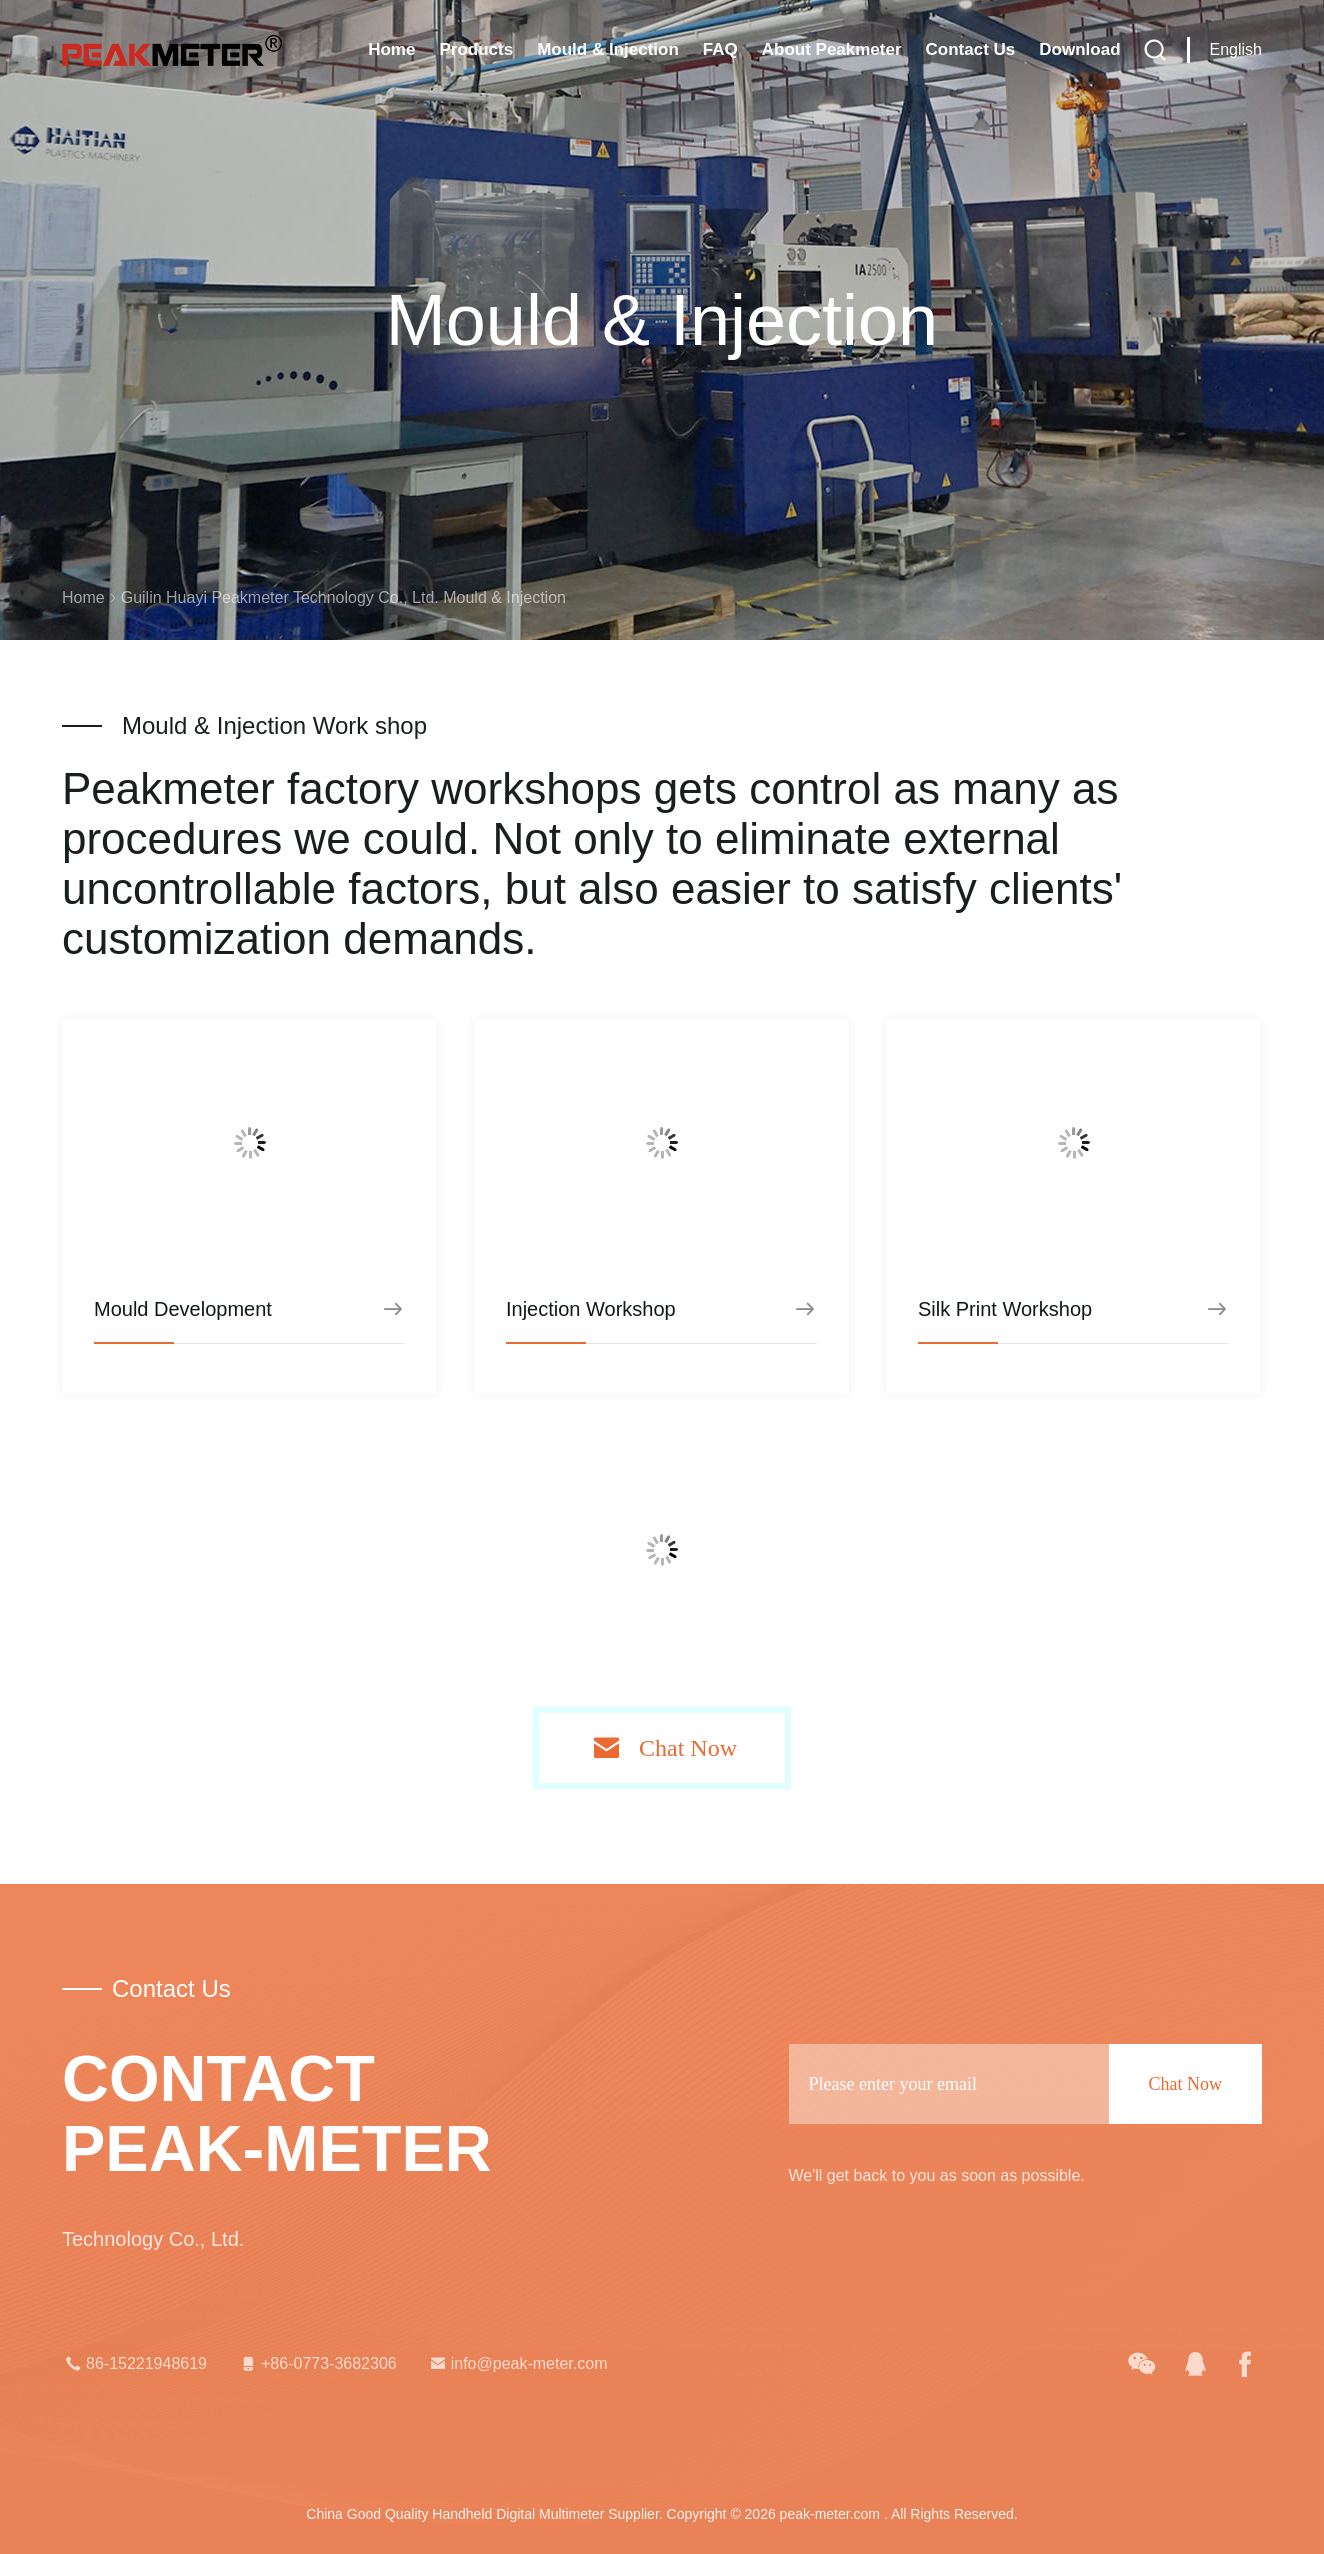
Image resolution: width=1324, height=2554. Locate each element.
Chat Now (688, 1748)
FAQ (720, 49)
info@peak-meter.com (517, 2364)
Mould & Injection (608, 49)
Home (391, 49)
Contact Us (971, 49)
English (1236, 49)
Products (476, 49)
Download (1079, 49)
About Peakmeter (832, 49)
